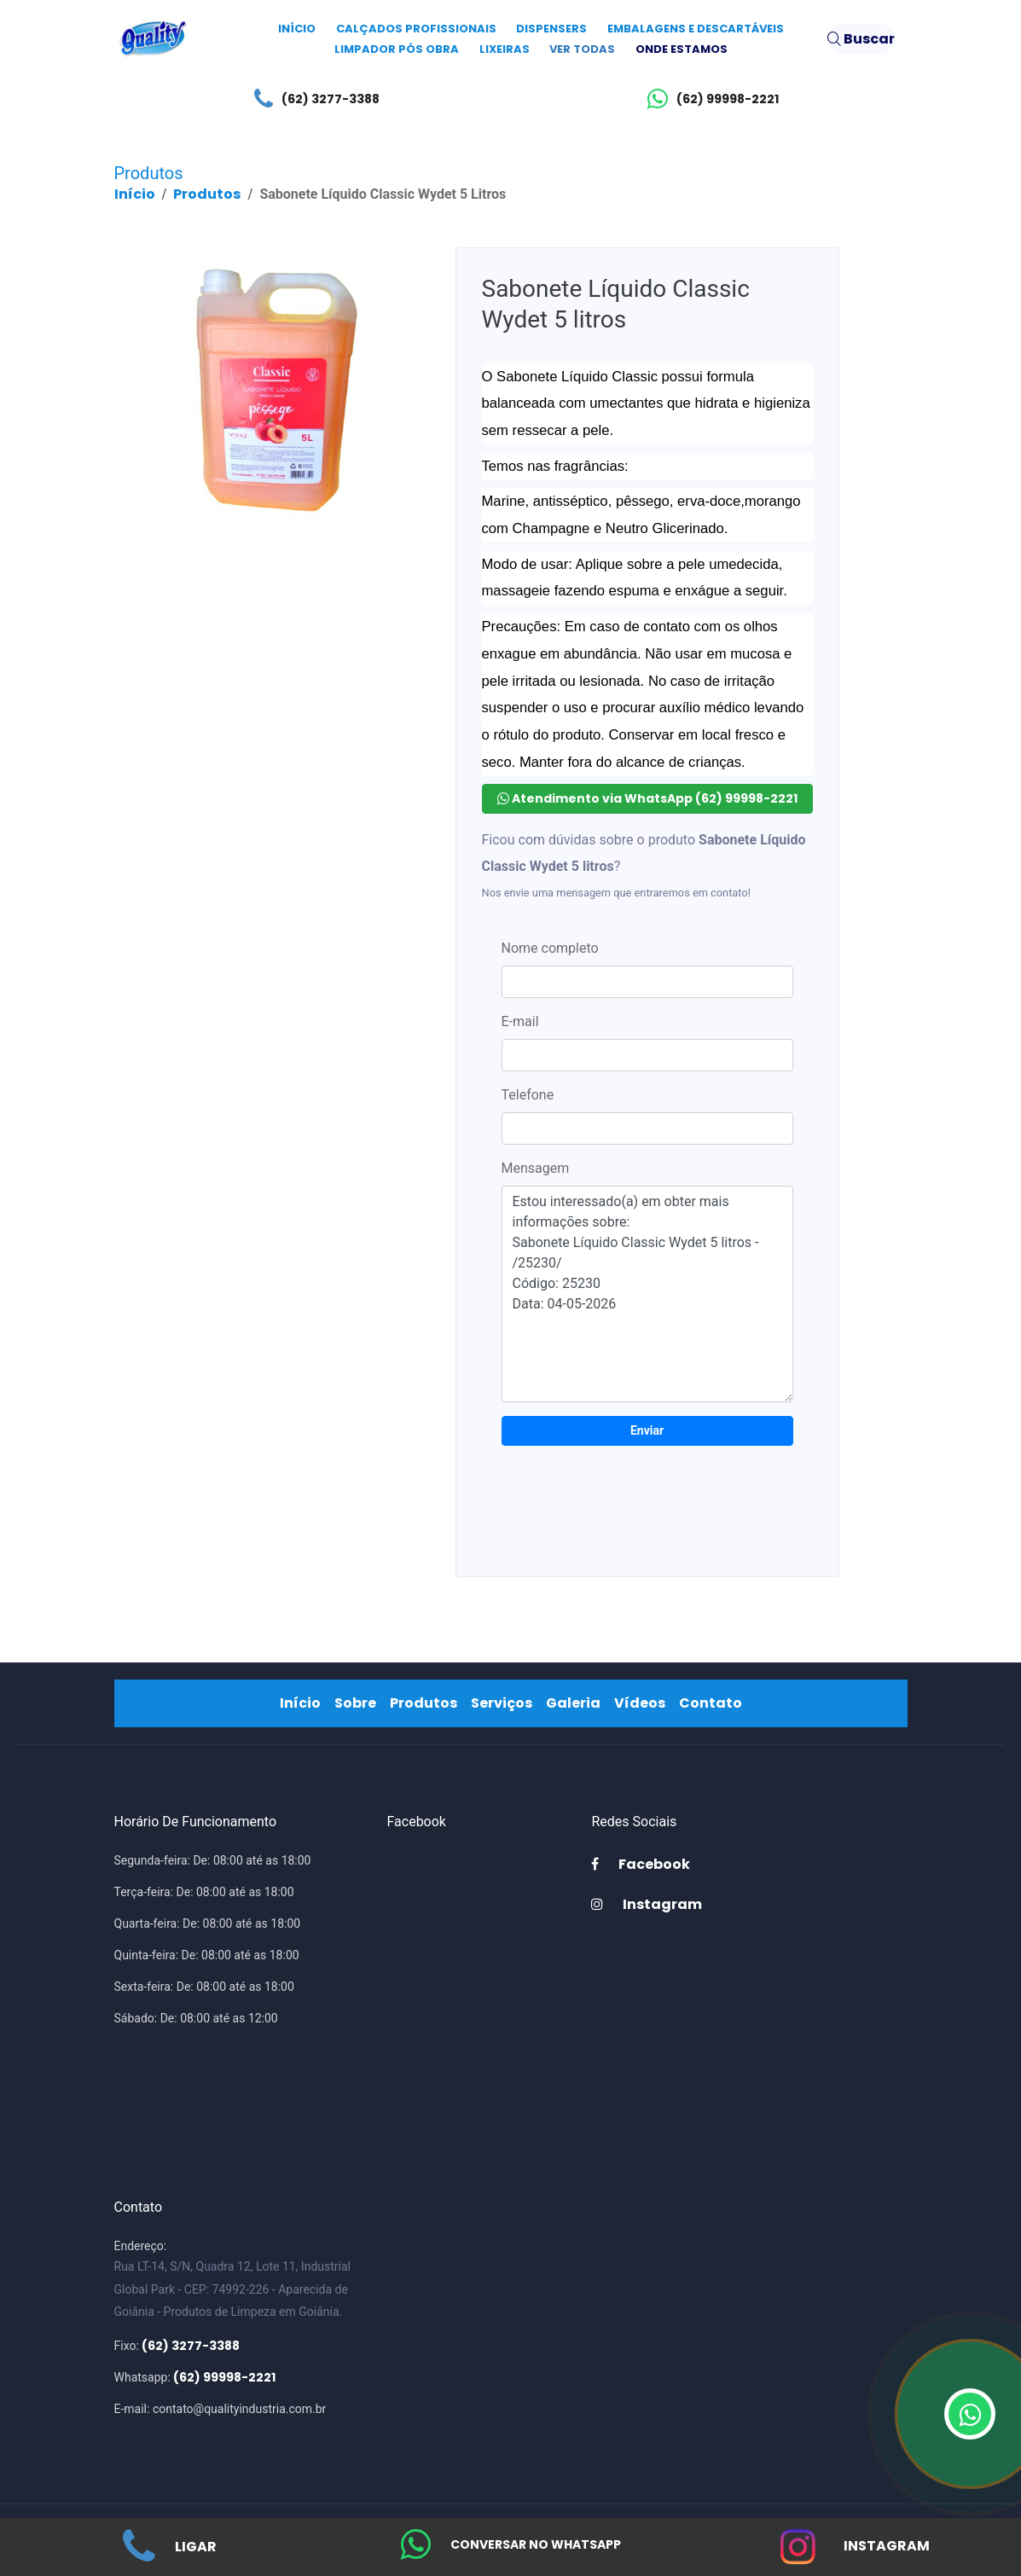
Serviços (505, 1702)
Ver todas (582, 49)
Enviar (647, 1430)
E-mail (520, 1021)
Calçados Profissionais (416, 28)
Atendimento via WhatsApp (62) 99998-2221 (647, 798)
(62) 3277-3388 (313, 99)
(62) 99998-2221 (709, 99)
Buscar (861, 39)
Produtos (207, 194)
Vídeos (643, 1702)
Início (297, 28)
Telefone (528, 1095)
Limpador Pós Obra (396, 49)
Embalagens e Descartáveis (695, 28)
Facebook (640, 1864)
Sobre (358, 1702)
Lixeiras (504, 49)
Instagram (851, 2555)
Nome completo (550, 948)
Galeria (576, 1702)
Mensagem (536, 1168)
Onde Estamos (681, 49)
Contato (714, 1702)
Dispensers (551, 28)
